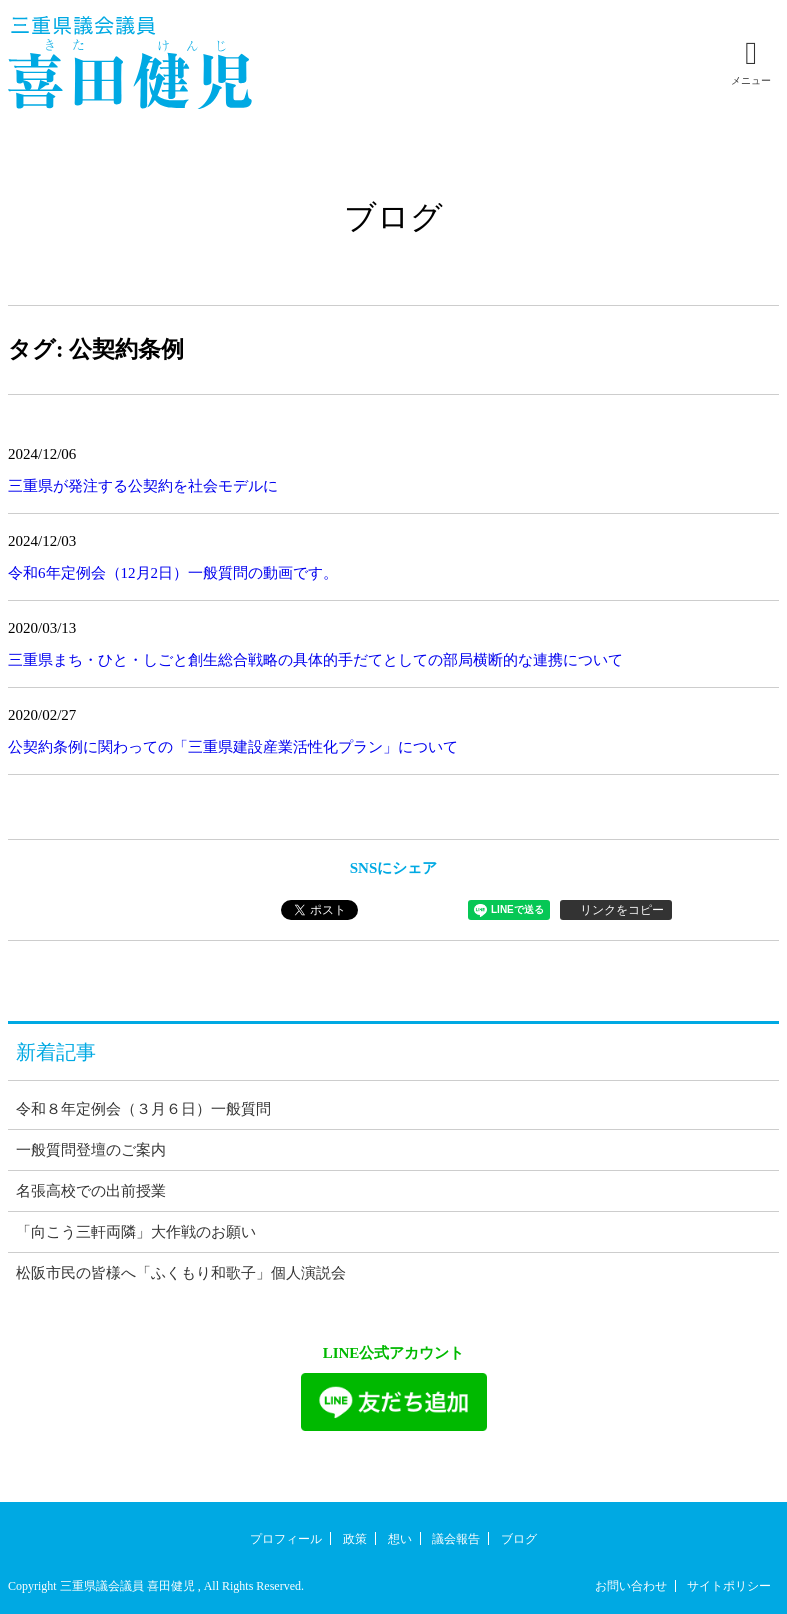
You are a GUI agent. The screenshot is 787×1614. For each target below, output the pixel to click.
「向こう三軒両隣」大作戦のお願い (136, 1232)
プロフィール (286, 1539)
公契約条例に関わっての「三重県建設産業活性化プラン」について (233, 747)
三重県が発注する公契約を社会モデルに (143, 486)
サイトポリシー (729, 1586)
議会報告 (456, 1539)
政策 (355, 1539)
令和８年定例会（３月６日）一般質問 (143, 1109)
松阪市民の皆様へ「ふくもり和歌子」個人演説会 (181, 1273)
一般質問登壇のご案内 (91, 1150)
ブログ (519, 1539)
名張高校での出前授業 (91, 1191)
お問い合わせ (631, 1586)
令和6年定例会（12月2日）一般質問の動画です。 (173, 573)
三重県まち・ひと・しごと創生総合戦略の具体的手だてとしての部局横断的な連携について (315, 660)
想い (400, 1539)
